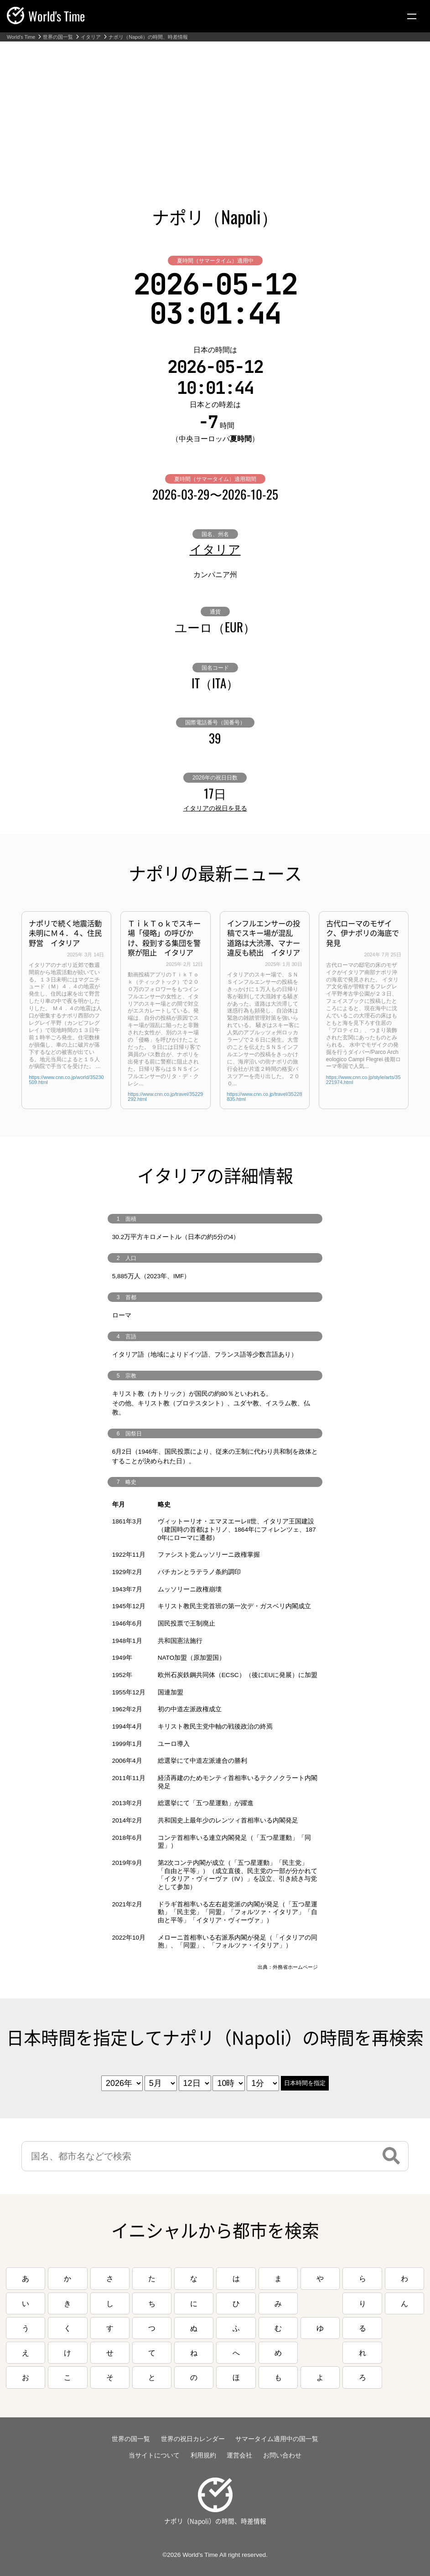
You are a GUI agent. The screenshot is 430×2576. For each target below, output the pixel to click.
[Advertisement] (215, 110)
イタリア (91, 37)
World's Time (21, 37)
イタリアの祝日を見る (215, 808)
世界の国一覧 (58, 37)
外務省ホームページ (295, 1967)
